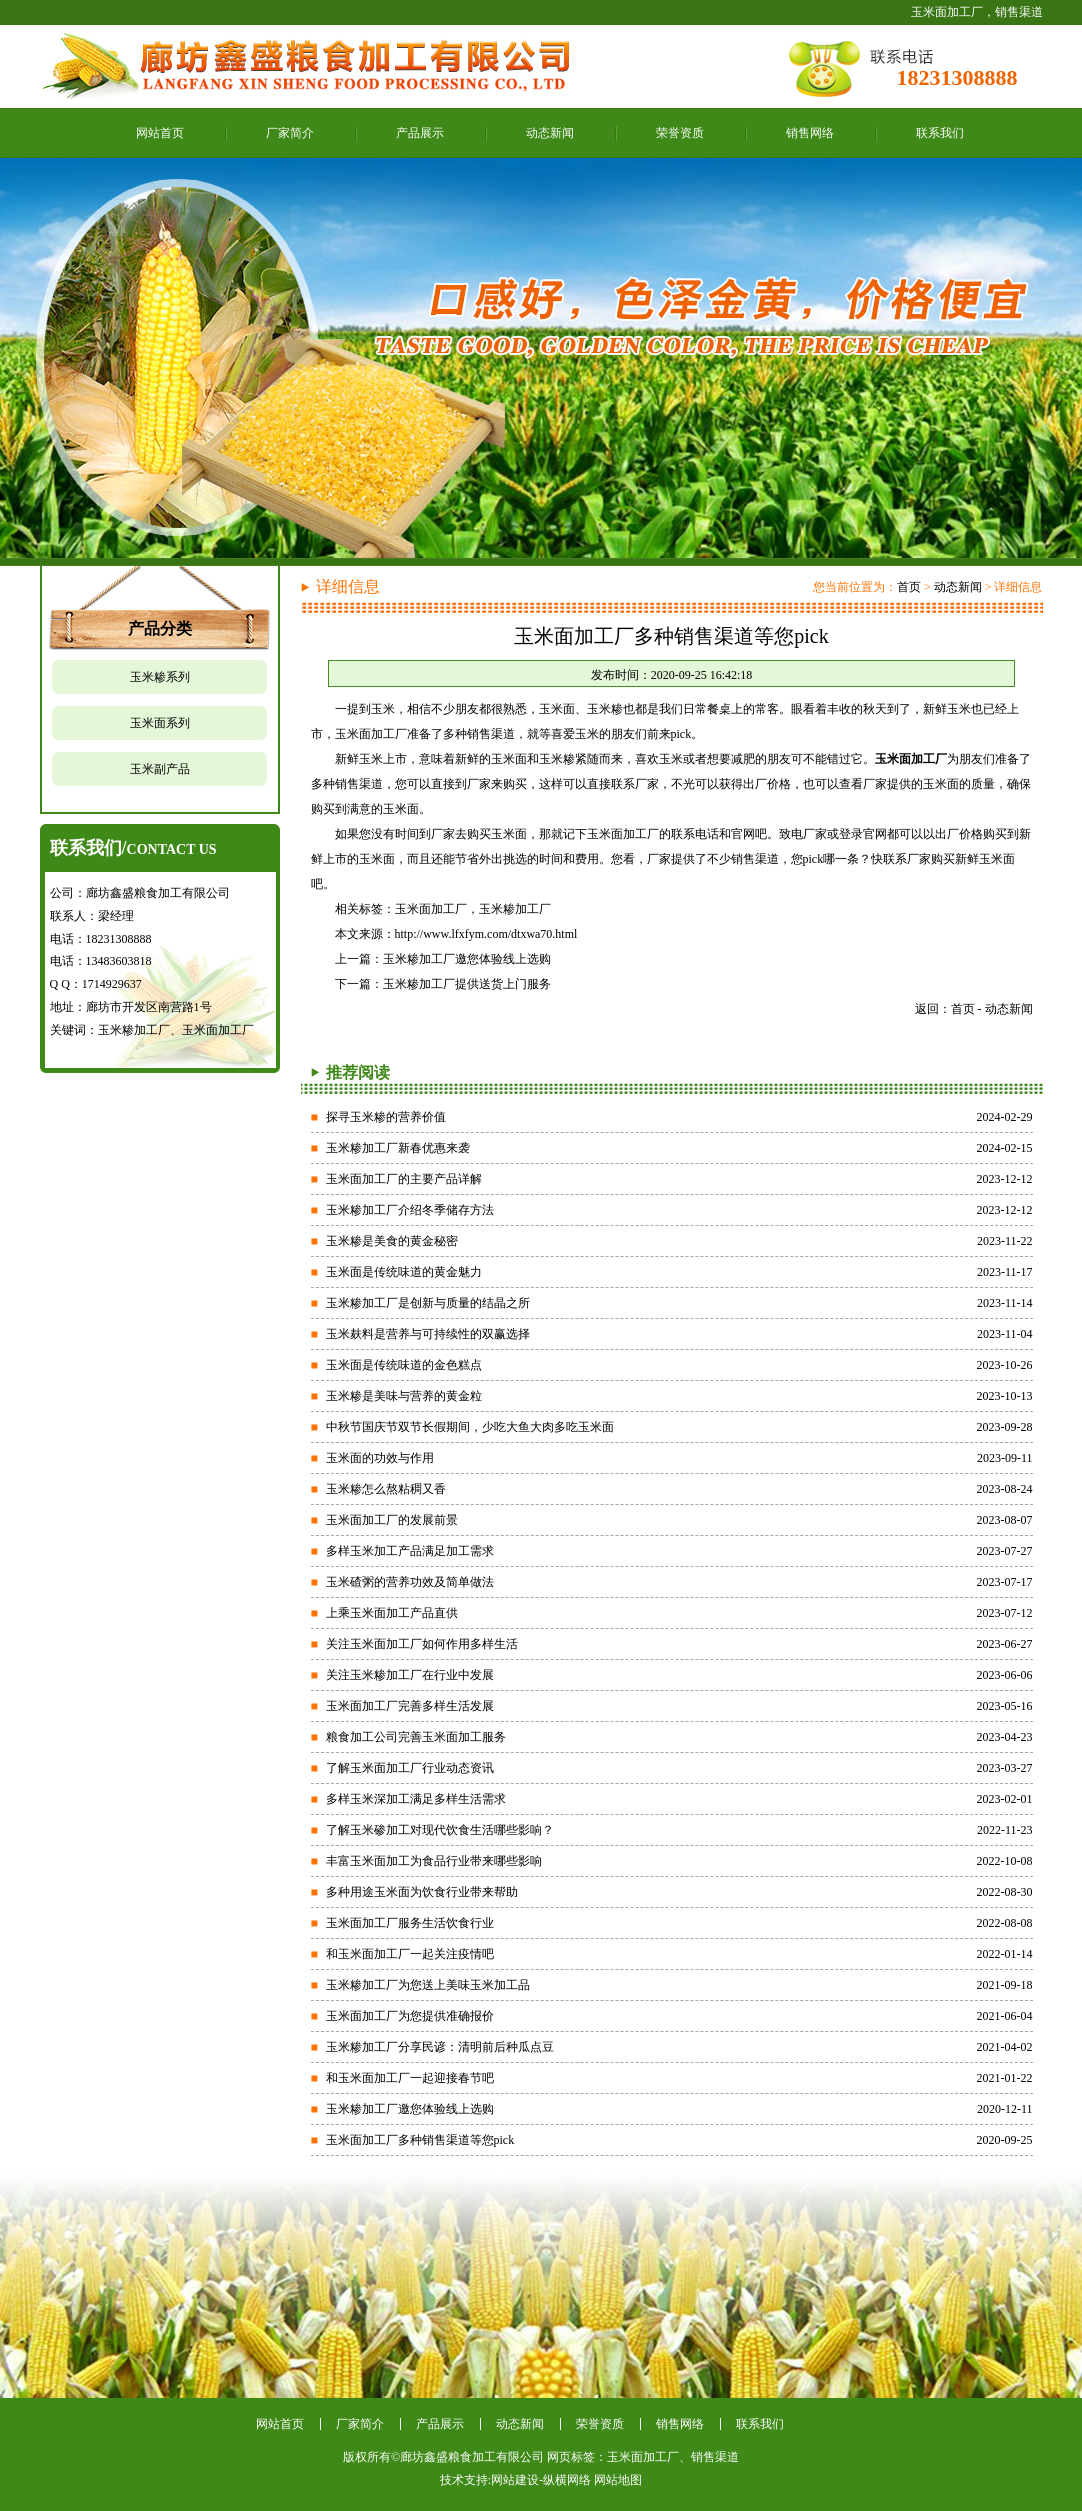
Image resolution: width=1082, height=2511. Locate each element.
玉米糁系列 (160, 677)
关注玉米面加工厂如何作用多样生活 (422, 1644)
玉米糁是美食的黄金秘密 (392, 1241)
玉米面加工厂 (431, 909)
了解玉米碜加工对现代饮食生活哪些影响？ (440, 1830)
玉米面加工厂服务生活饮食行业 (410, 1923)
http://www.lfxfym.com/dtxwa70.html (486, 934)
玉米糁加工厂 (515, 909)
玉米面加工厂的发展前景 (392, 1520)
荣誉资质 (680, 133)
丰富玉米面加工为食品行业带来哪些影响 (434, 1861)
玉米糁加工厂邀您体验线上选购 (467, 959)
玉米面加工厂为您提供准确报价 (410, 2016)
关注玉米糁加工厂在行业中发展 (410, 1675)
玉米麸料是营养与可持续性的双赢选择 (428, 1334)
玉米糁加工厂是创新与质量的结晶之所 (428, 1303)
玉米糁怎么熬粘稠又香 (386, 1489)
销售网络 (810, 133)
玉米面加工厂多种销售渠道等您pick (420, 2140)
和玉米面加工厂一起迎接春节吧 (410, 2078)
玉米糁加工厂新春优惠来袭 (398, 1148)
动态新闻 (550, 133)
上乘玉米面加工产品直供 (392, 1613)
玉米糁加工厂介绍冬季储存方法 (410, 1210)
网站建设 (515, 2480)
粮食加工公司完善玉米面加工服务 (416, 1737)
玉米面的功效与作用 (380, 1458)
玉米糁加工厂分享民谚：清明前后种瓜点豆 (440, 2047)
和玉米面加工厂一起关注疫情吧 (410, 1954)
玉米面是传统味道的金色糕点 (404, 1365)
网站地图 (618, 2480)
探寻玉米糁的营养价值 (386, 1117)
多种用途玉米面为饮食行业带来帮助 (422, 1892)
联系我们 (940, 133)
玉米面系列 (160, 723)
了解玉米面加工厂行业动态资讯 (410, 1768)
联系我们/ (133, 848)
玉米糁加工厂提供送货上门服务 (467, 984)
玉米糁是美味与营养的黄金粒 (404, 1396)
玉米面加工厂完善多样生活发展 (410, 1706)
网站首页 (160, 133)
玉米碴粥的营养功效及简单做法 (410, 1582)
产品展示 (420, 133)
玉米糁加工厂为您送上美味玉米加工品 (428, 1985)
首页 (909, 587)
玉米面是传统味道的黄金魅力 (404, 1272)
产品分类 (160, 628)
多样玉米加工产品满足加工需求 (410, 1551)
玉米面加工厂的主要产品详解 (404, 1179)
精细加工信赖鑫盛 (541, 358)
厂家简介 (290, 133)
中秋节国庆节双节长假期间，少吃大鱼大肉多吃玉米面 (470, 1427)
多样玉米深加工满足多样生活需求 (416, 1799)
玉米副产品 (160, 769)
